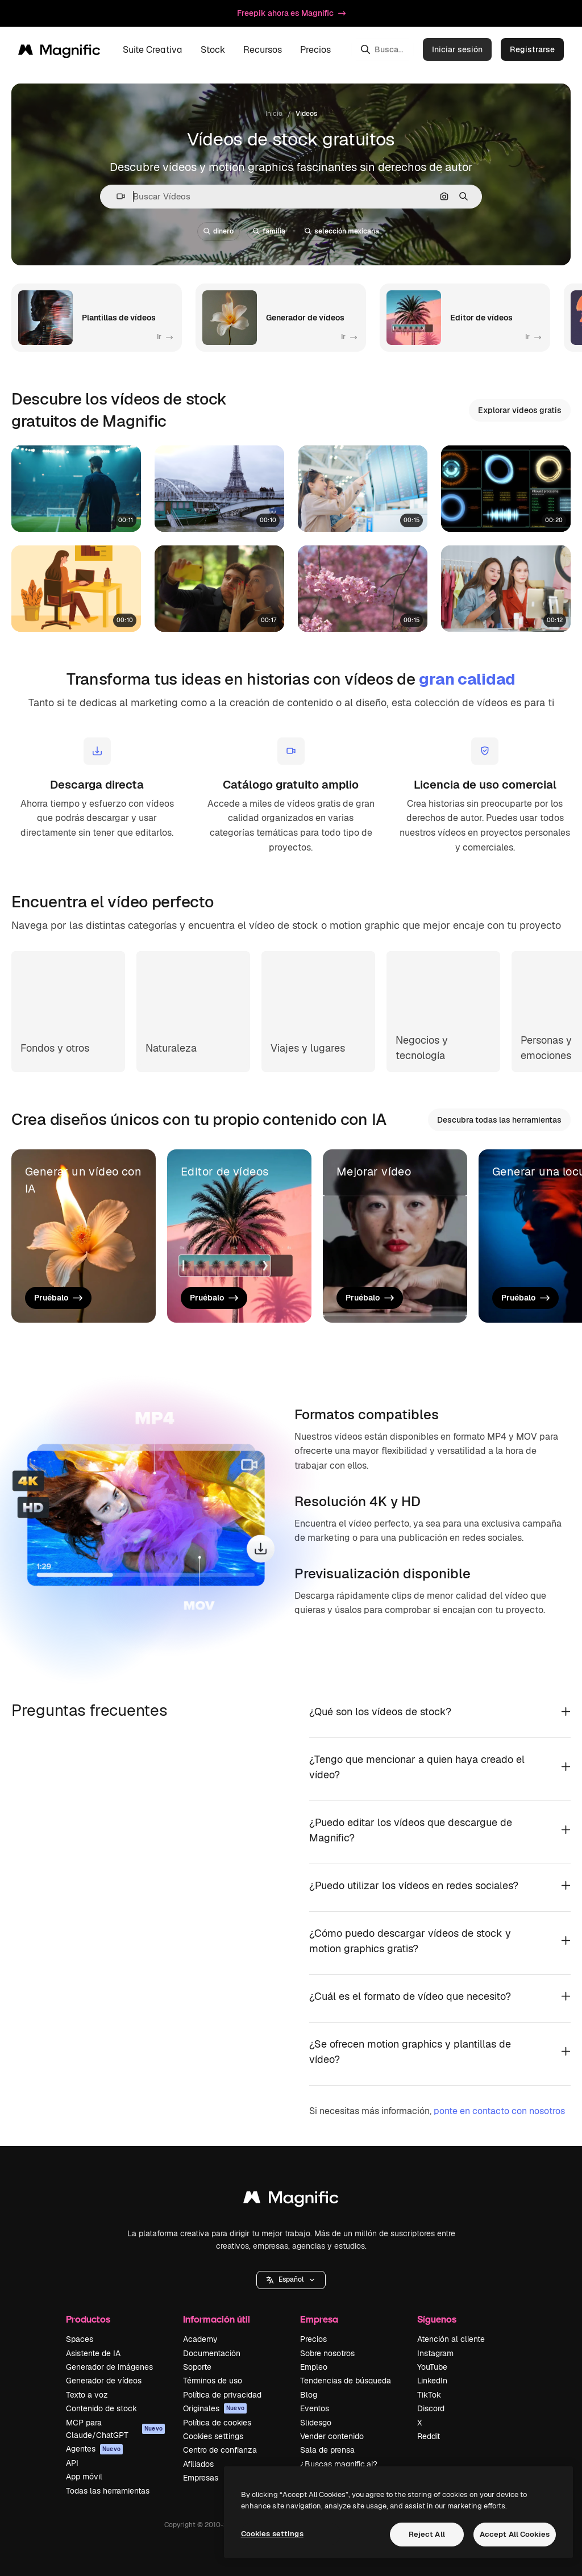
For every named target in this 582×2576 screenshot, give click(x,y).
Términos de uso (212, 2380)
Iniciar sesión (457, 49)
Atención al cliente (451, 2339)
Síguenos (436, 2319)
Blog (308, 2395)
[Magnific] (59, 49)
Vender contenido (332, 2436)
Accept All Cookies (515, 2534)
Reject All (427, 2534)
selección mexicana (342, 231)
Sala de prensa (327, 2450)
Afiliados (198, 2464)
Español (291, 2279)
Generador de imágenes (109, 2367)
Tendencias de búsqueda (345, 2380)
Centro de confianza (220, 2450)
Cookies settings (213, 2436)
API (72, 2463)
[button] (116, 196)
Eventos (314, 2408)
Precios (315, 50)
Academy (200, 2339)
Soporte (197, 2367)
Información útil (216, 2319)
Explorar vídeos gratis (520, 410)
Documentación (211, 2353)
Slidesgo (315, 2422)
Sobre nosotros (327, 2353)
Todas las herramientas (107, 2491)
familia (269, 231)
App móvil (84, 2476)
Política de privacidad (222, 2395)
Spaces (79, 2339)
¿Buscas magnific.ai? (338, 2464)
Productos (88, 2319)
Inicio (273, 113)
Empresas (200, 2478)
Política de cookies (217, 2422)
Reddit (428, 2436)
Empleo (313, 2367)
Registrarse (532, 49)
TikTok (429, 2395)
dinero (218, 231)
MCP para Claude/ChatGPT (115, 2428)
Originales (215, 2408)
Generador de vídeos (104, 2380)
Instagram (435, 2353)
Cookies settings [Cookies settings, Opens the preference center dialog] (272, 2534)
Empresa (319, 2319)
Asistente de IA (93, 2353)
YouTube (432, 2367)
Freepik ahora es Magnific (291, 13)
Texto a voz (87, 2395)
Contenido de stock (101, 2408)
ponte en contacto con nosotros (499, 2111)
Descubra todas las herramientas (499, 1120)
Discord (430, 2408)
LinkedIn (432, 2380)
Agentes (94, 2449)
